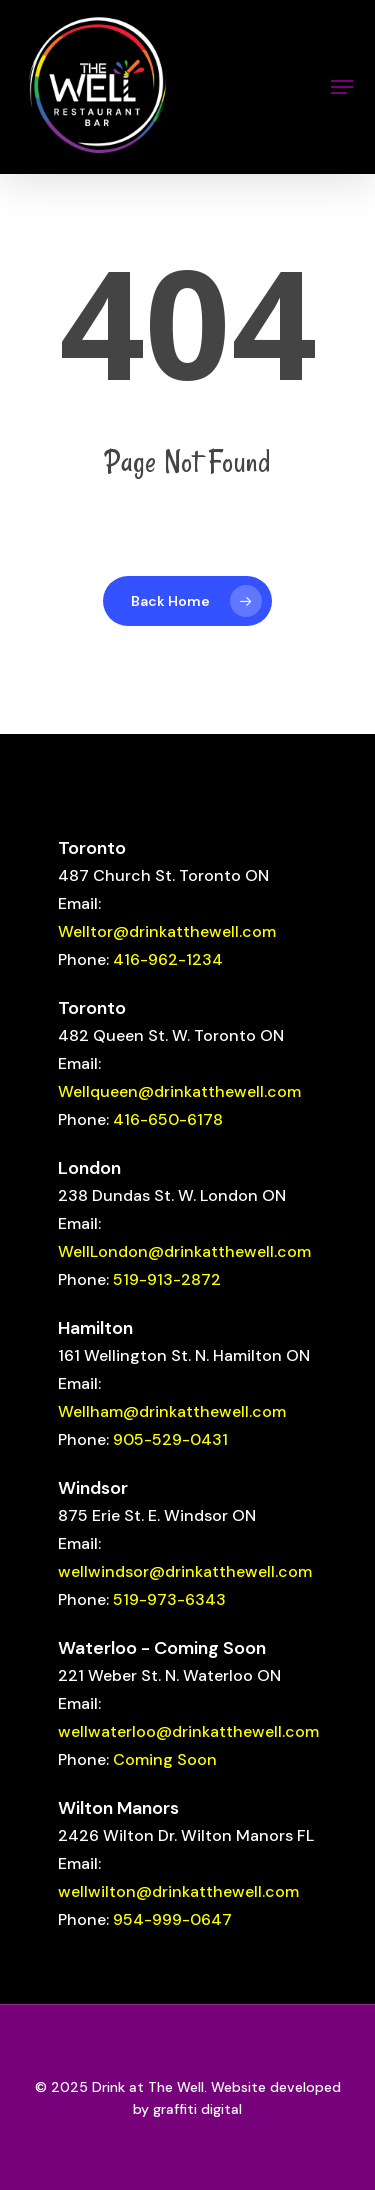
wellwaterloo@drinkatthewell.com (188, 1731)
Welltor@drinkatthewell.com (167, 931)
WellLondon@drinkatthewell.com (184, 1251)
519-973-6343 (169, 1599)
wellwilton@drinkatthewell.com (178, 1891)
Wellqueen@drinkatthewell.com (179, 1091)
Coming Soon (165, 1759)
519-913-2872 (167, 1279)
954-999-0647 (172, 1919)
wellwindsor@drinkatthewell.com (185, 1571)
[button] (342, 87)
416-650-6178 (168, 1119)
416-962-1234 (168, 959)
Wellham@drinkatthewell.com (172, 1411)
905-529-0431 (170, 1439)
